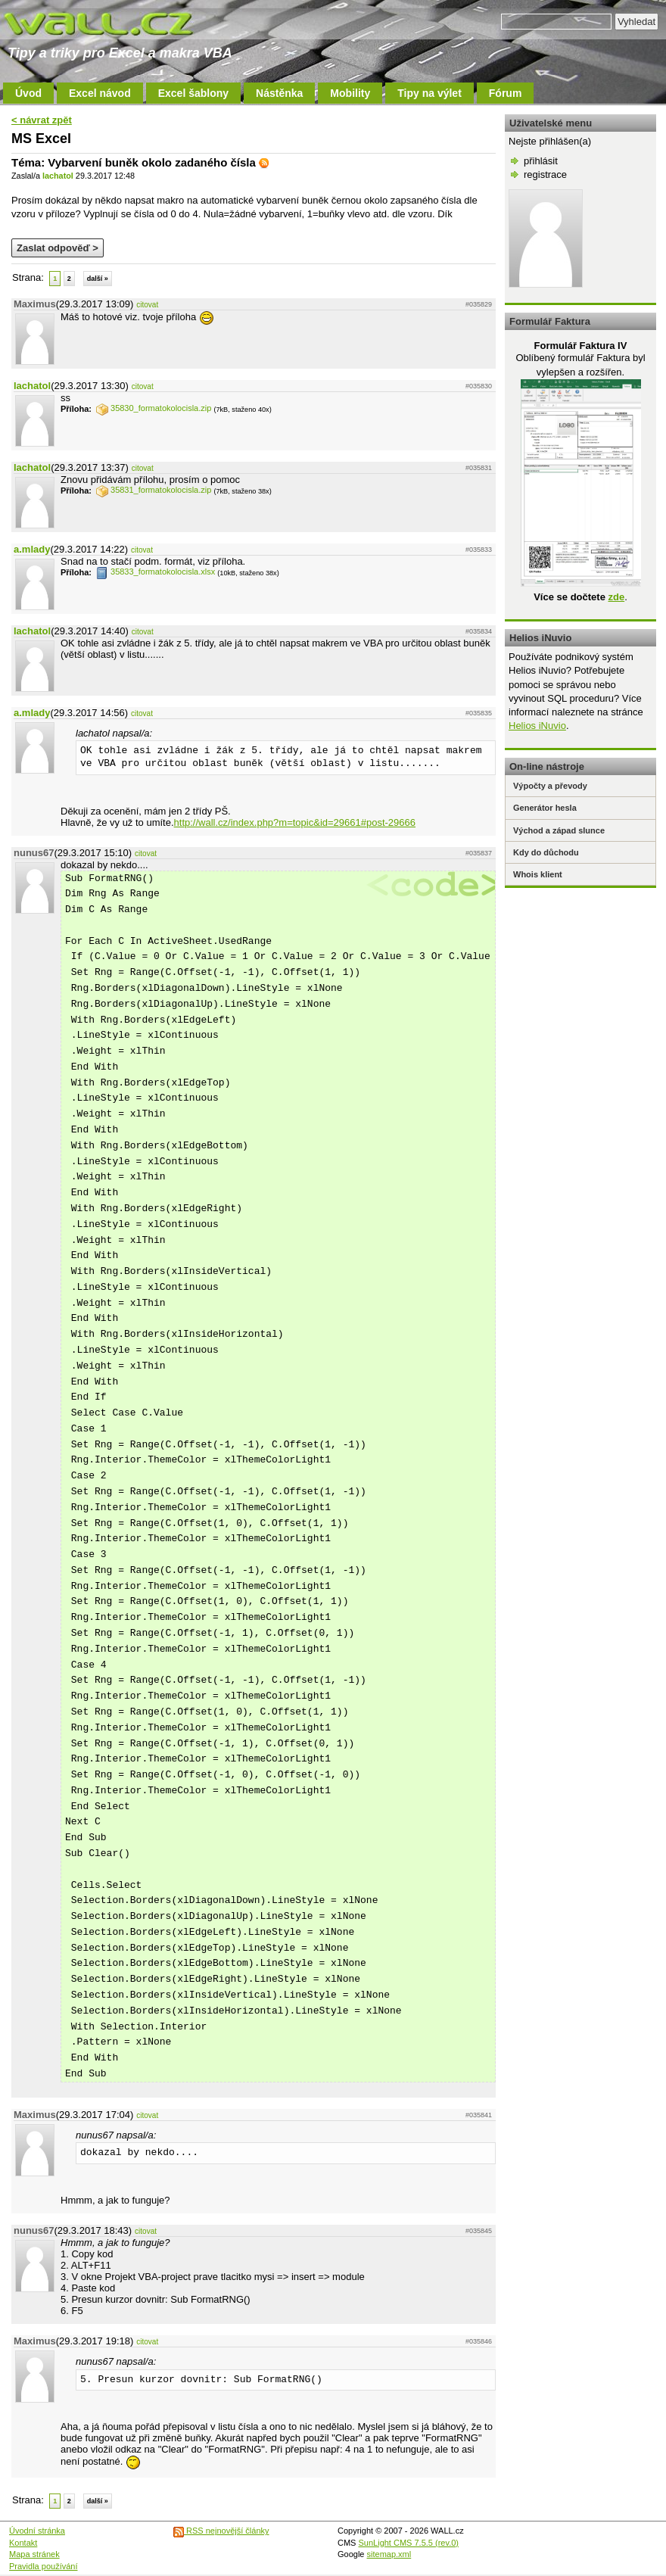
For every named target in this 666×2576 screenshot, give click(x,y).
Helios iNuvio (537, 725)
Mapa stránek (34, 2554)
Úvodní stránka (37, 2530)
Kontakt (23, 2542)
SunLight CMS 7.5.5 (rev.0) (409, 2542)
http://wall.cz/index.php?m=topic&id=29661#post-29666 (294, 822)
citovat (147, 305)
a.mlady (32, 549)
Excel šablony (193, 93)
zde (616, 597)
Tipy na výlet (429, 93)
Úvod (28, 93)
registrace (545, 174)
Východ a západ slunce (559, 830)
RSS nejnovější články (221, 2530)
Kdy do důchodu (546, 852)
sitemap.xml (389, 2554)
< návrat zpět (41, 120)
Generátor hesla (545, 807)
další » (97, 278)
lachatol (57, 175)
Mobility (350, 93)
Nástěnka (279, 93)
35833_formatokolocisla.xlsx (155, 571)
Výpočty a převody (550, 785)
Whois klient (537, 874)
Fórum (505, 93)
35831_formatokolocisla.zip (153, 489)
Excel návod (100, 93)
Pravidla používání (43, 2566)
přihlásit (541, 161)
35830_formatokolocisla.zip (153, 408)
